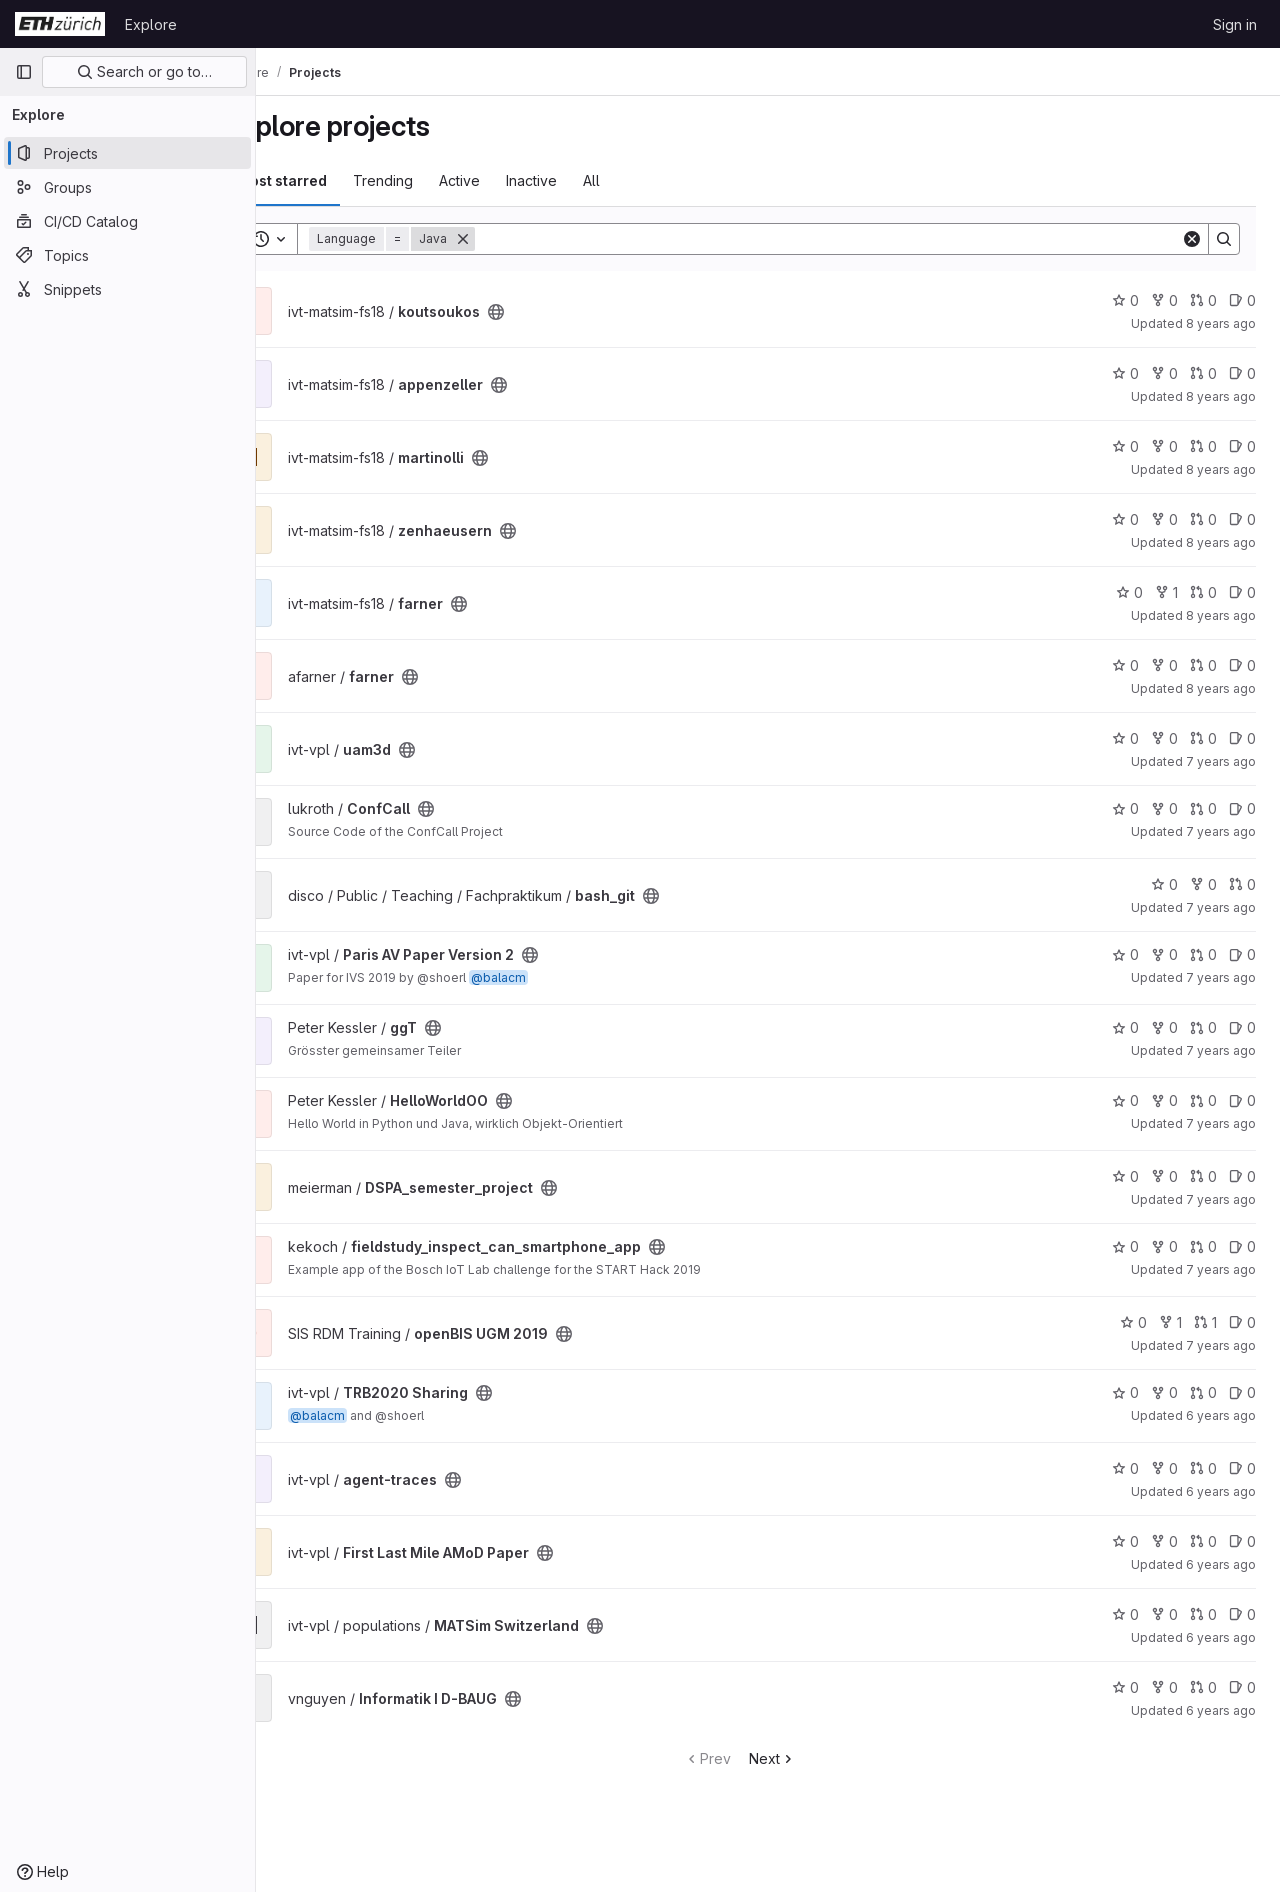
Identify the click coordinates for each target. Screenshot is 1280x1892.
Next (800, 1758)
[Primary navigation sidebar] (24, 72)
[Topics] (127, 255)
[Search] (856, 239)
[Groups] (127, 187)
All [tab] (647, 180)
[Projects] (127, 153)
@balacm (554, 977)
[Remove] (519, 239)
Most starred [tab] (338, 180)
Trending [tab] (439, 180)
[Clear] (1192, 239)
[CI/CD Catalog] (127, 221)
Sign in (1235, 24)
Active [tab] (515, 180)
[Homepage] (60, 24)
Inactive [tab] (587, 180)
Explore (151, 24)
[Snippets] (127, 289)
